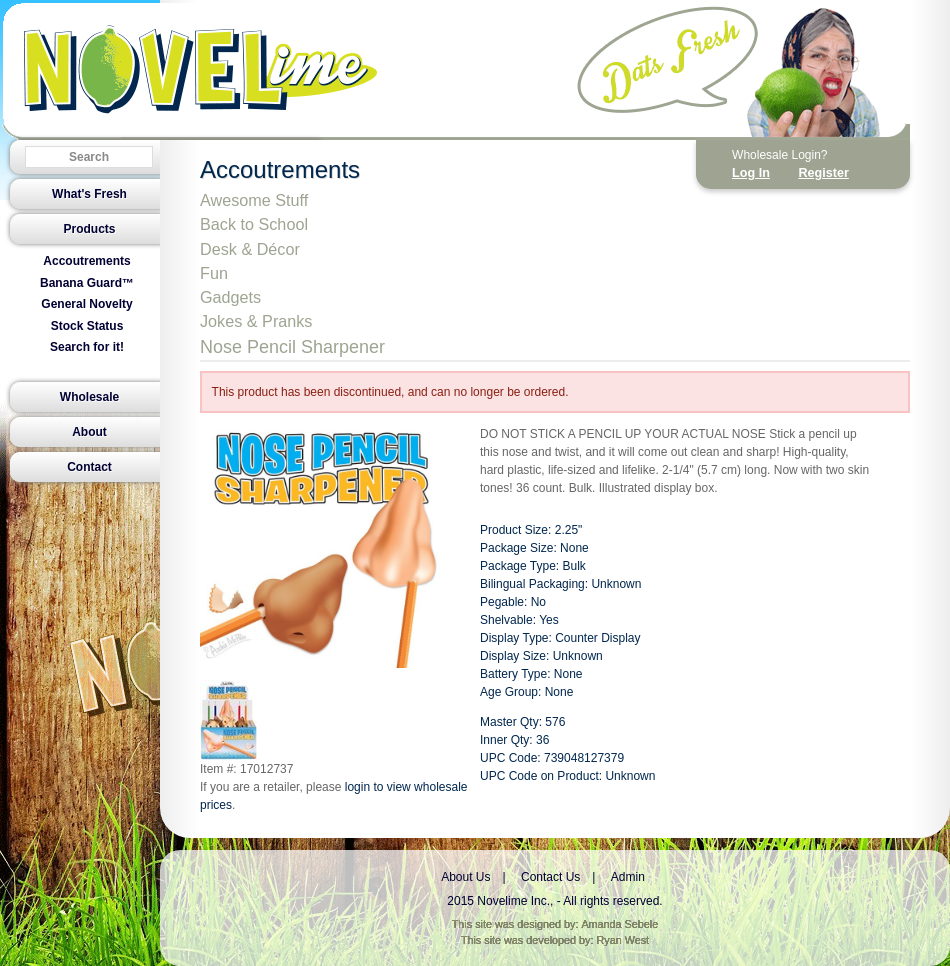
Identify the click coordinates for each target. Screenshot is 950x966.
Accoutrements (86, 261)
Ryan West (623, 940)
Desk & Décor (250, 249)
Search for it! (87, 347)
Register (823, 173)
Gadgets (230, 297)
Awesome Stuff (254, 200)
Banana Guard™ (87, 283)
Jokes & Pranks (256, 321)
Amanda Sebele (619, 924)
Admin (628, 877)
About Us (465, 877)
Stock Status (87, 326)
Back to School (254, 224)
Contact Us (550, 877)
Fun (214, 273)
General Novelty (86, 304)
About (89, 432)
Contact (89, 467)
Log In (751, 173)
